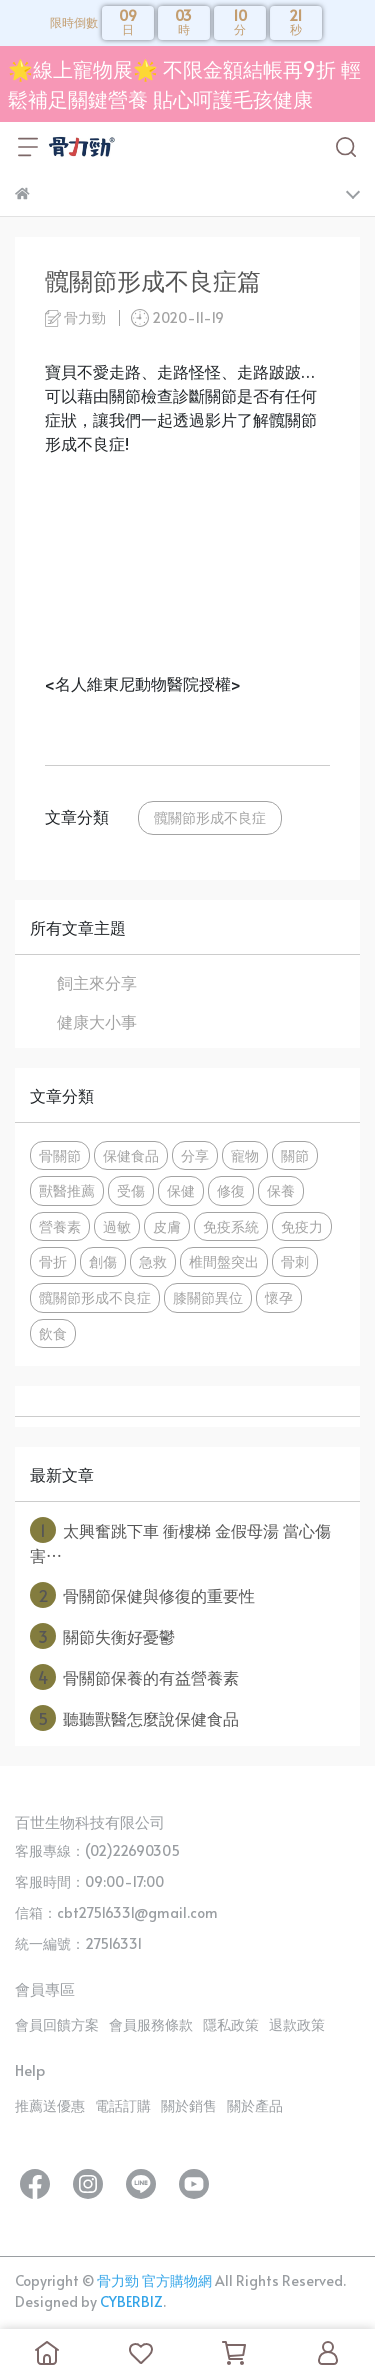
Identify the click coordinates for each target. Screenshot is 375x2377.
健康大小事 (97, 1021)
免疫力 (302, 1226)
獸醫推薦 (67, 1190)
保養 (281, 1190)
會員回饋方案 (57, 2024)
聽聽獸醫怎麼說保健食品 (134, 1718)
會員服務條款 (151, 2024)
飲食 (53, 1333)
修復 (231, 1190)
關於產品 (255, 2105)
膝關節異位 (208, 1297)
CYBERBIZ (131, 2301)
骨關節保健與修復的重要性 (142, 1595)
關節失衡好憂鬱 (102, 1636)
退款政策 (297, 2024)
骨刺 (295, 1261)
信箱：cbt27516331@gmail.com (116, 1912)
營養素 (60, 1226)
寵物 (245, 1155)
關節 (295, 1155)
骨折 (53, 1261)
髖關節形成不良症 (210, 817)
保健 (181, 1190)
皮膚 (167, 1226)
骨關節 (60, 1155)
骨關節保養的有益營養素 (134, 1677)
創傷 (103, 1261)
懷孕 (279, 1297)
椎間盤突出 (224, 1261)
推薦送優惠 (50, 2105)
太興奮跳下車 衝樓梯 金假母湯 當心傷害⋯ (180, 1541)
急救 (153, 1261)
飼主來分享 (97, 982)
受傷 (131, 1190)
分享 (195, 1155)
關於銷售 (189, 2105)
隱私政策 (231, 2024)
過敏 (117, 1226)
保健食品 (131, 1155)
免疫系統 (231, 1226)
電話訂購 (123, 2105)
